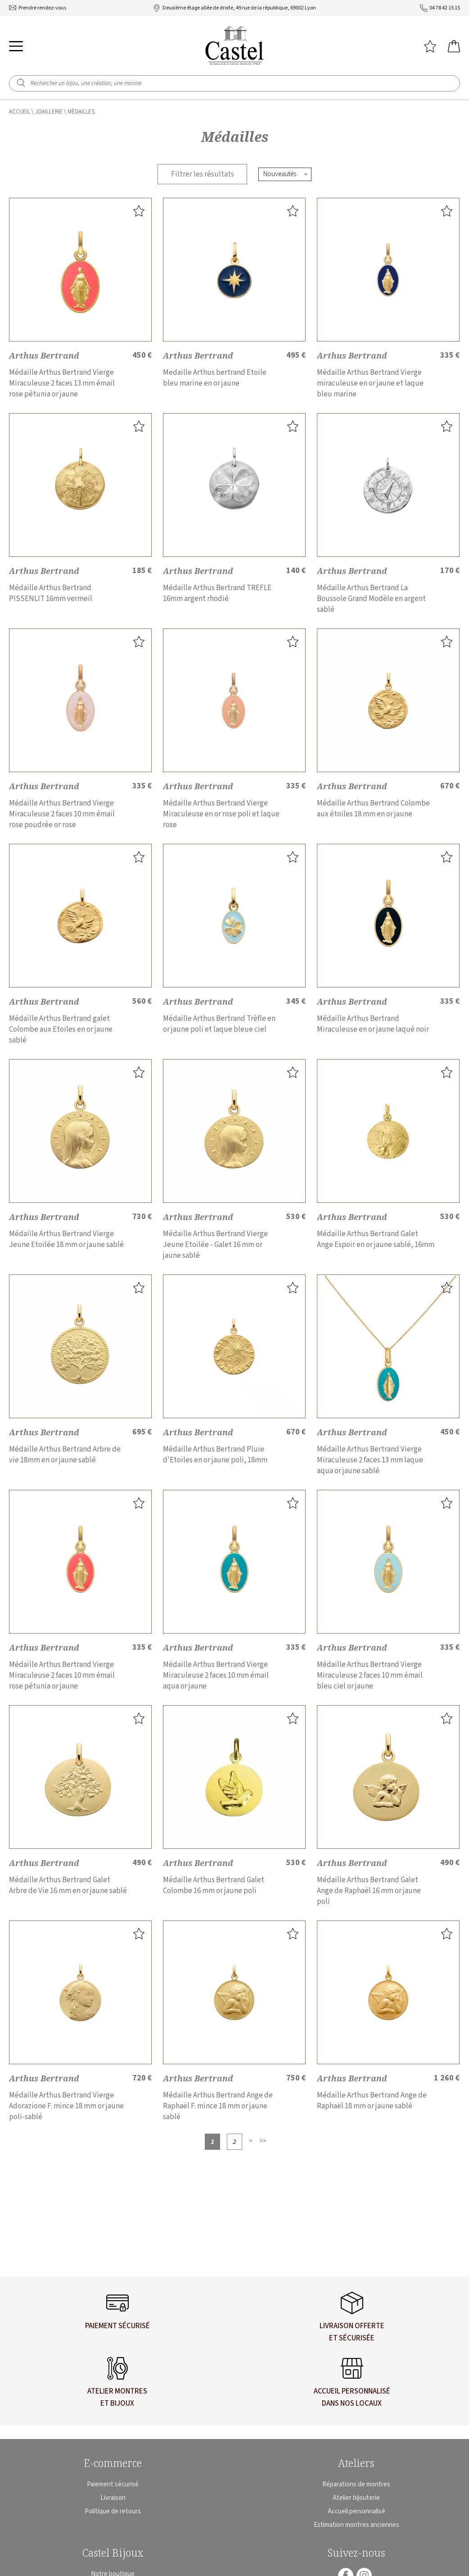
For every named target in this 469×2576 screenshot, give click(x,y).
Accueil (19, 112)
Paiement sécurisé (113, 2484)
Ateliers (356, 2463)
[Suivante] (251, 2141)
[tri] (285, 174)
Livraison (113, 2498)
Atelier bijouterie (356, 2498)
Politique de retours (113, 2511)
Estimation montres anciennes (356, 2525)
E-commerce (113, 2463)
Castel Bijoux (112, 2553)
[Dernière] (262, 2141)
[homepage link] (234, 46)
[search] (21, 83)
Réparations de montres (356, 2484)
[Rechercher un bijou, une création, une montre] (240, 83)
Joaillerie (49, 112)
